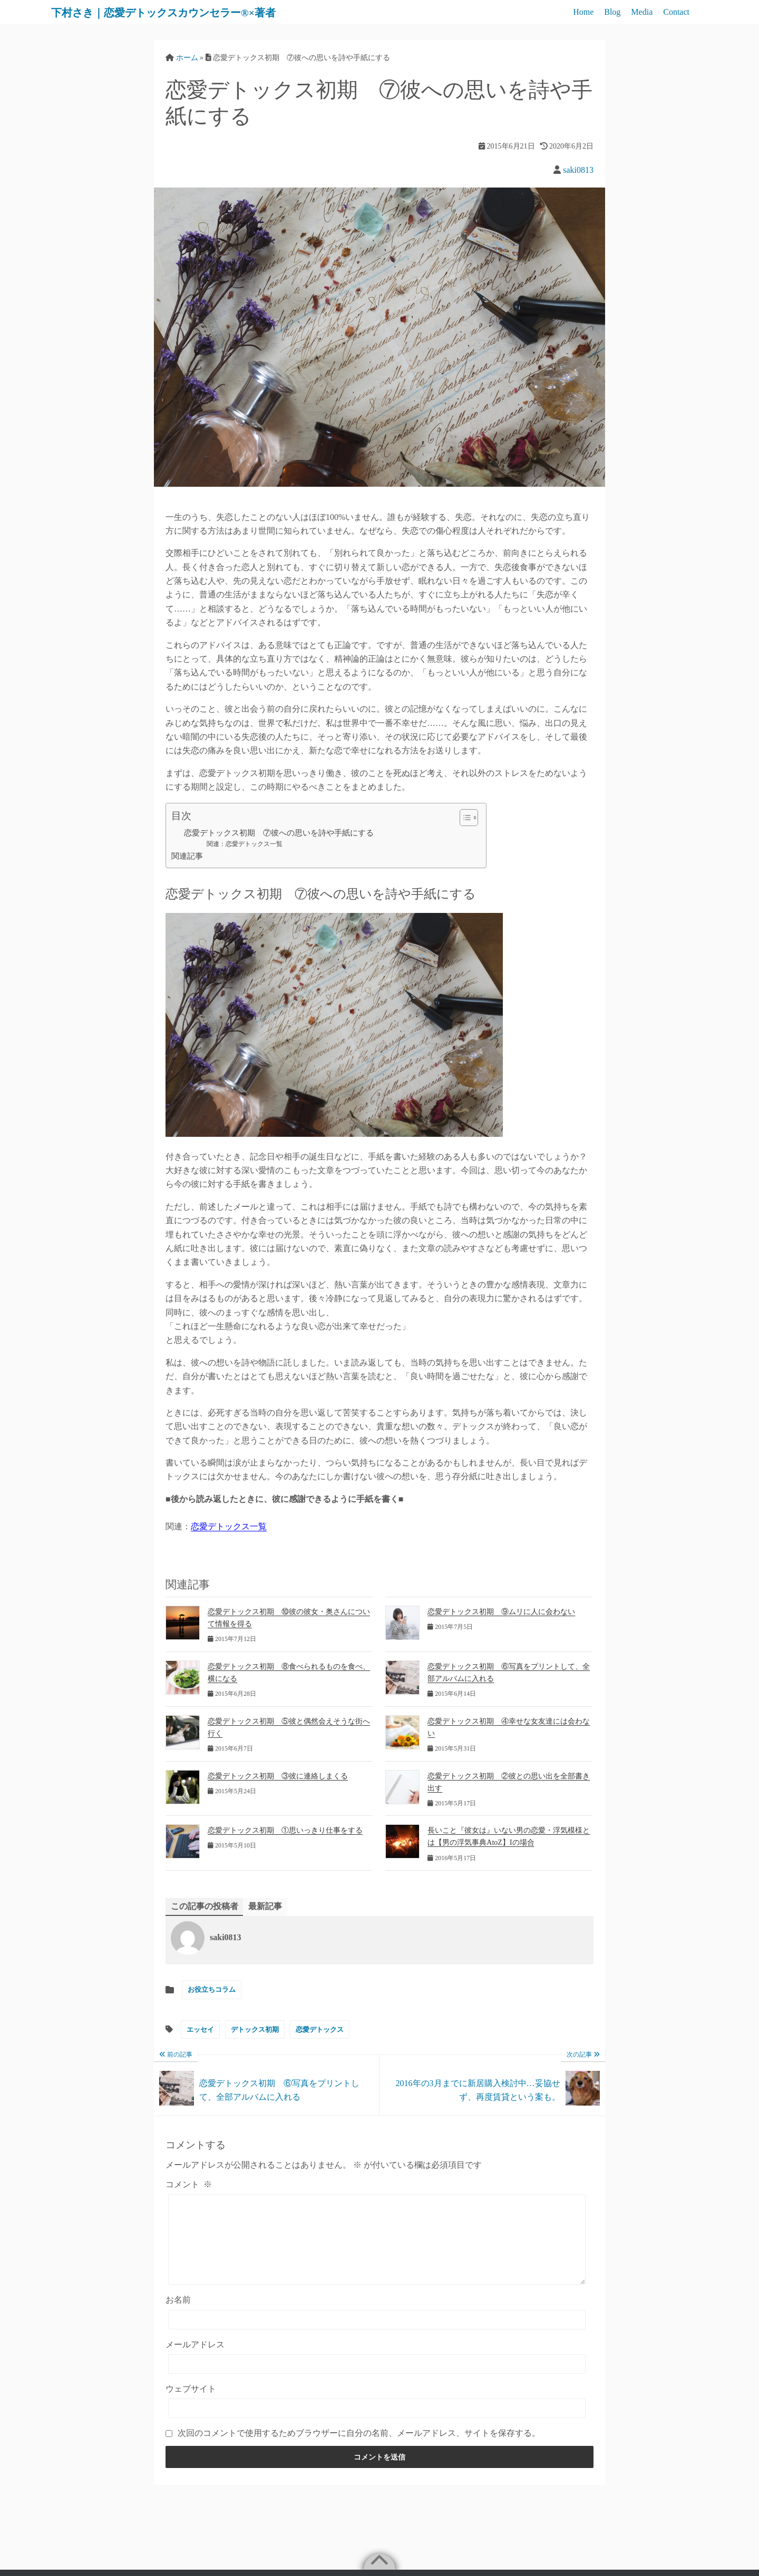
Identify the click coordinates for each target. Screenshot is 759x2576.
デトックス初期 (255, 2029)
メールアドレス (195, 2360)
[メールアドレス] (377, 2380)
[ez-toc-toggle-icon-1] (463, 818)
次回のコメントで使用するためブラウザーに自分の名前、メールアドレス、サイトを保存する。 (359, 2449)
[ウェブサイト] (377, 2424)
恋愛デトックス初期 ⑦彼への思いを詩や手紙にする (279, 832)
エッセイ (200, 2029)
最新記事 (265, 1906)
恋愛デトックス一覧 (229, 1526)
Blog (612, 11)
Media (642, 11)
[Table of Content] (469, 817)
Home (583, 11)
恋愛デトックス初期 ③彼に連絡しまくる (278, 1776)
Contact (676, 11)
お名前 (178, 2316)
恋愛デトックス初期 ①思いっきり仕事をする (285, 1830)
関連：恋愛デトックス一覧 (245, 844)
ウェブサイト (191, 2405)
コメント (189, 2184)
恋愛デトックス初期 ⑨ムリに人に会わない (501, 1612)
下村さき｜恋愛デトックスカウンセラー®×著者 (189, 12)
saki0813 (578, 169)
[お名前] (377, 2335)
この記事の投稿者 (204, 1906)
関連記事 (187, 855)
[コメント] (377, 2248)
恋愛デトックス (320, 2029)
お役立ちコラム (212, 1990)
